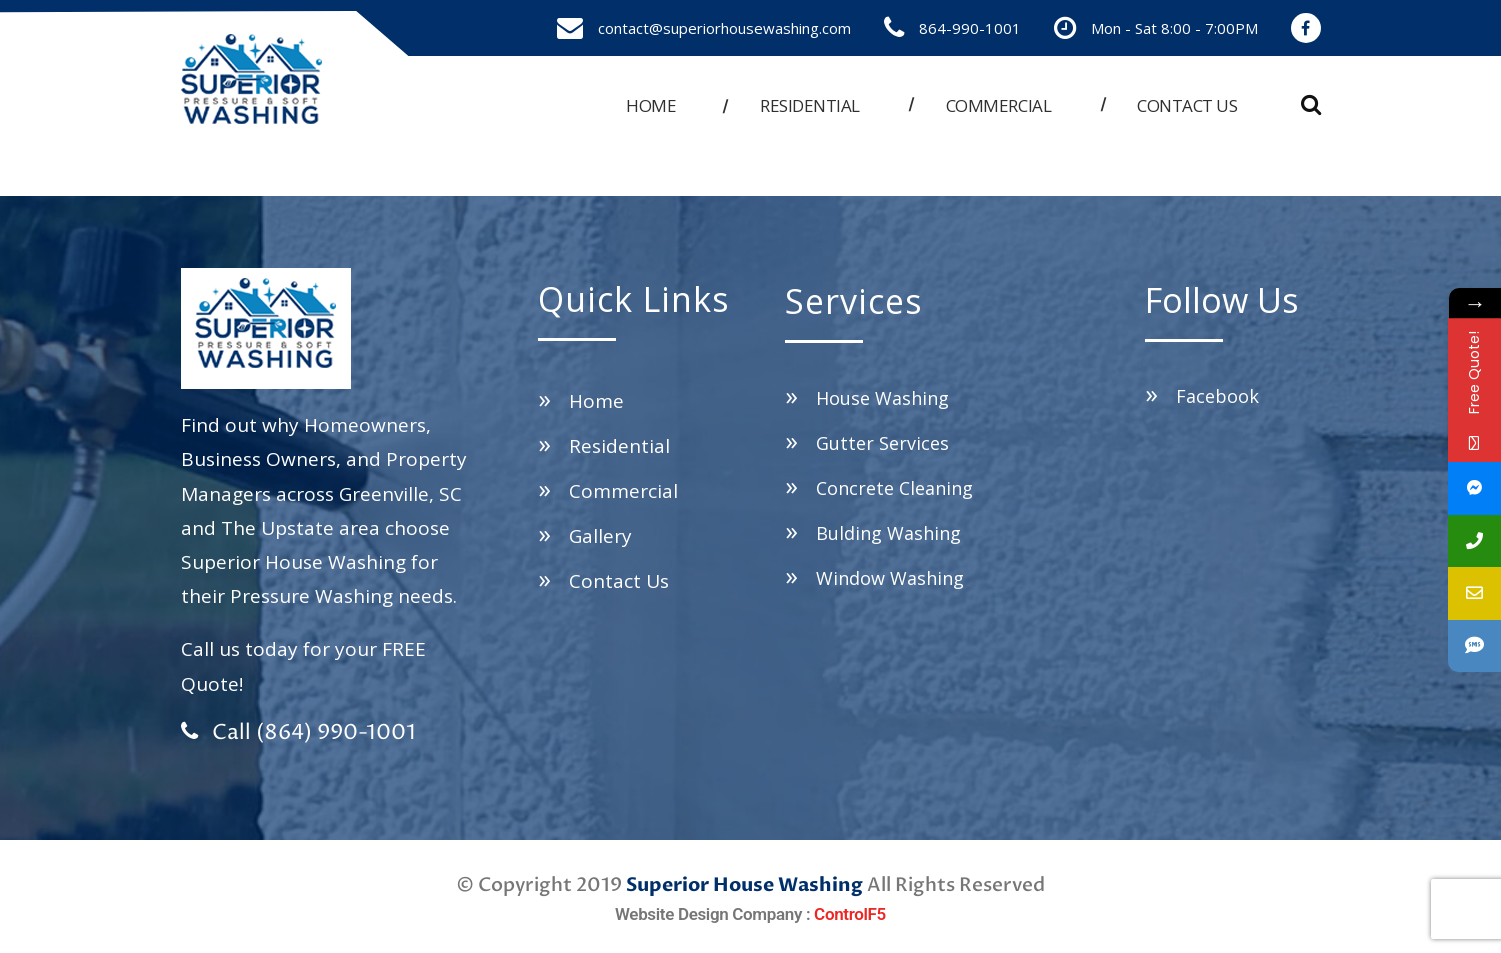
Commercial (998, 105)
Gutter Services (882, 443)
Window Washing (890, 578)
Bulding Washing (888, 533)
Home (651, 105)
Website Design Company (708, 914)
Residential (810, 105)
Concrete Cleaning (894, 488)
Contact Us (619, 581)
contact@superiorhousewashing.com (724, 28)
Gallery (600, 536)
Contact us (1187, 105)
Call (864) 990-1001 (298, 733)
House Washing (882, 398)
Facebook (1217, 396)
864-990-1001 (970, 28)
